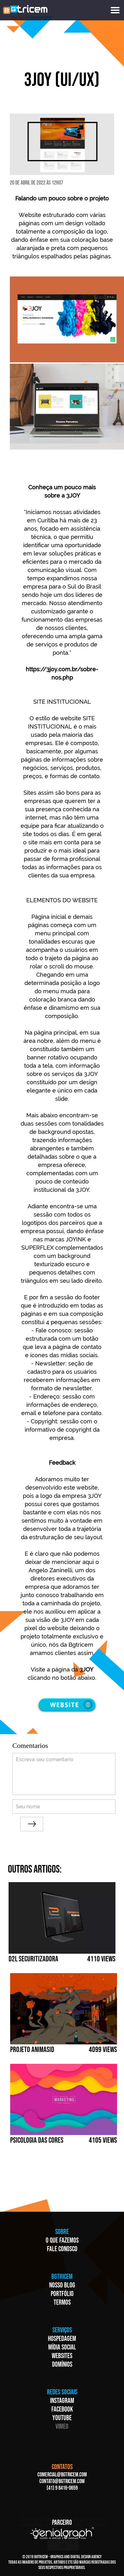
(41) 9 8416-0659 (62, 2488)
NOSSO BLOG (62, 2285)
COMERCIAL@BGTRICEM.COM (62, 2474)
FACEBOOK (62, 2409)
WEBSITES (62, 2356)
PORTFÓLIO (62, 2294)
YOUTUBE (62, 2418)
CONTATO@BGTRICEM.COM (62, 2481)
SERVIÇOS (62, 2330)
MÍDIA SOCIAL (62, 2347)
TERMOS (62, 2302)
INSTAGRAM (62, 2401)
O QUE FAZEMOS (62, 2240)
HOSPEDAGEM (62, 2339)
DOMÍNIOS (62, 2364)
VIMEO (62, 2426)
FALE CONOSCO (62, 2249)
